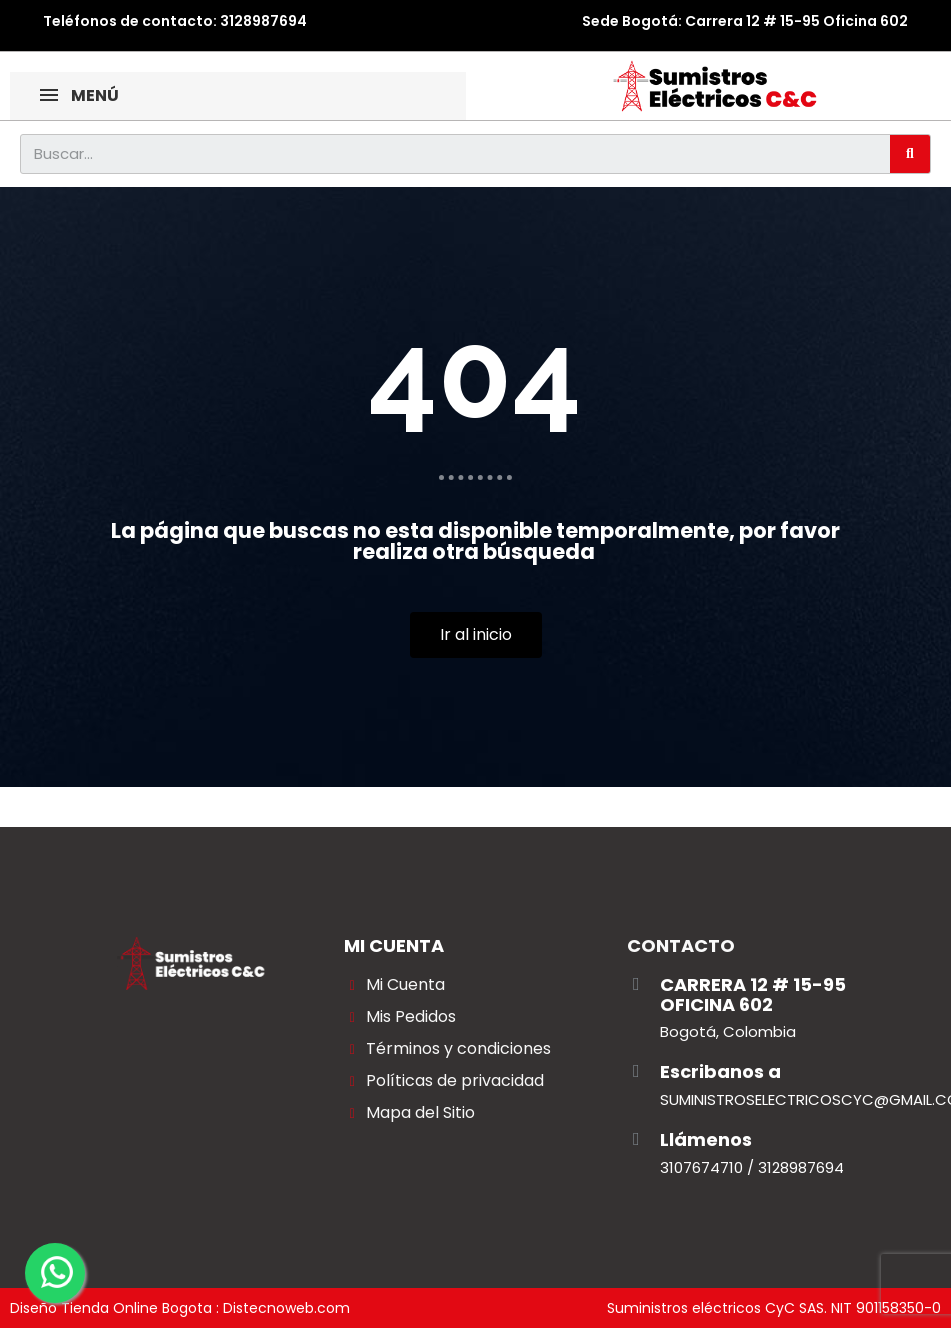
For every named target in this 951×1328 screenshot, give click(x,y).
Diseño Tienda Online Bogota (111, 1308)
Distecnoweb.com (286, 1308)
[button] (476, 635)
